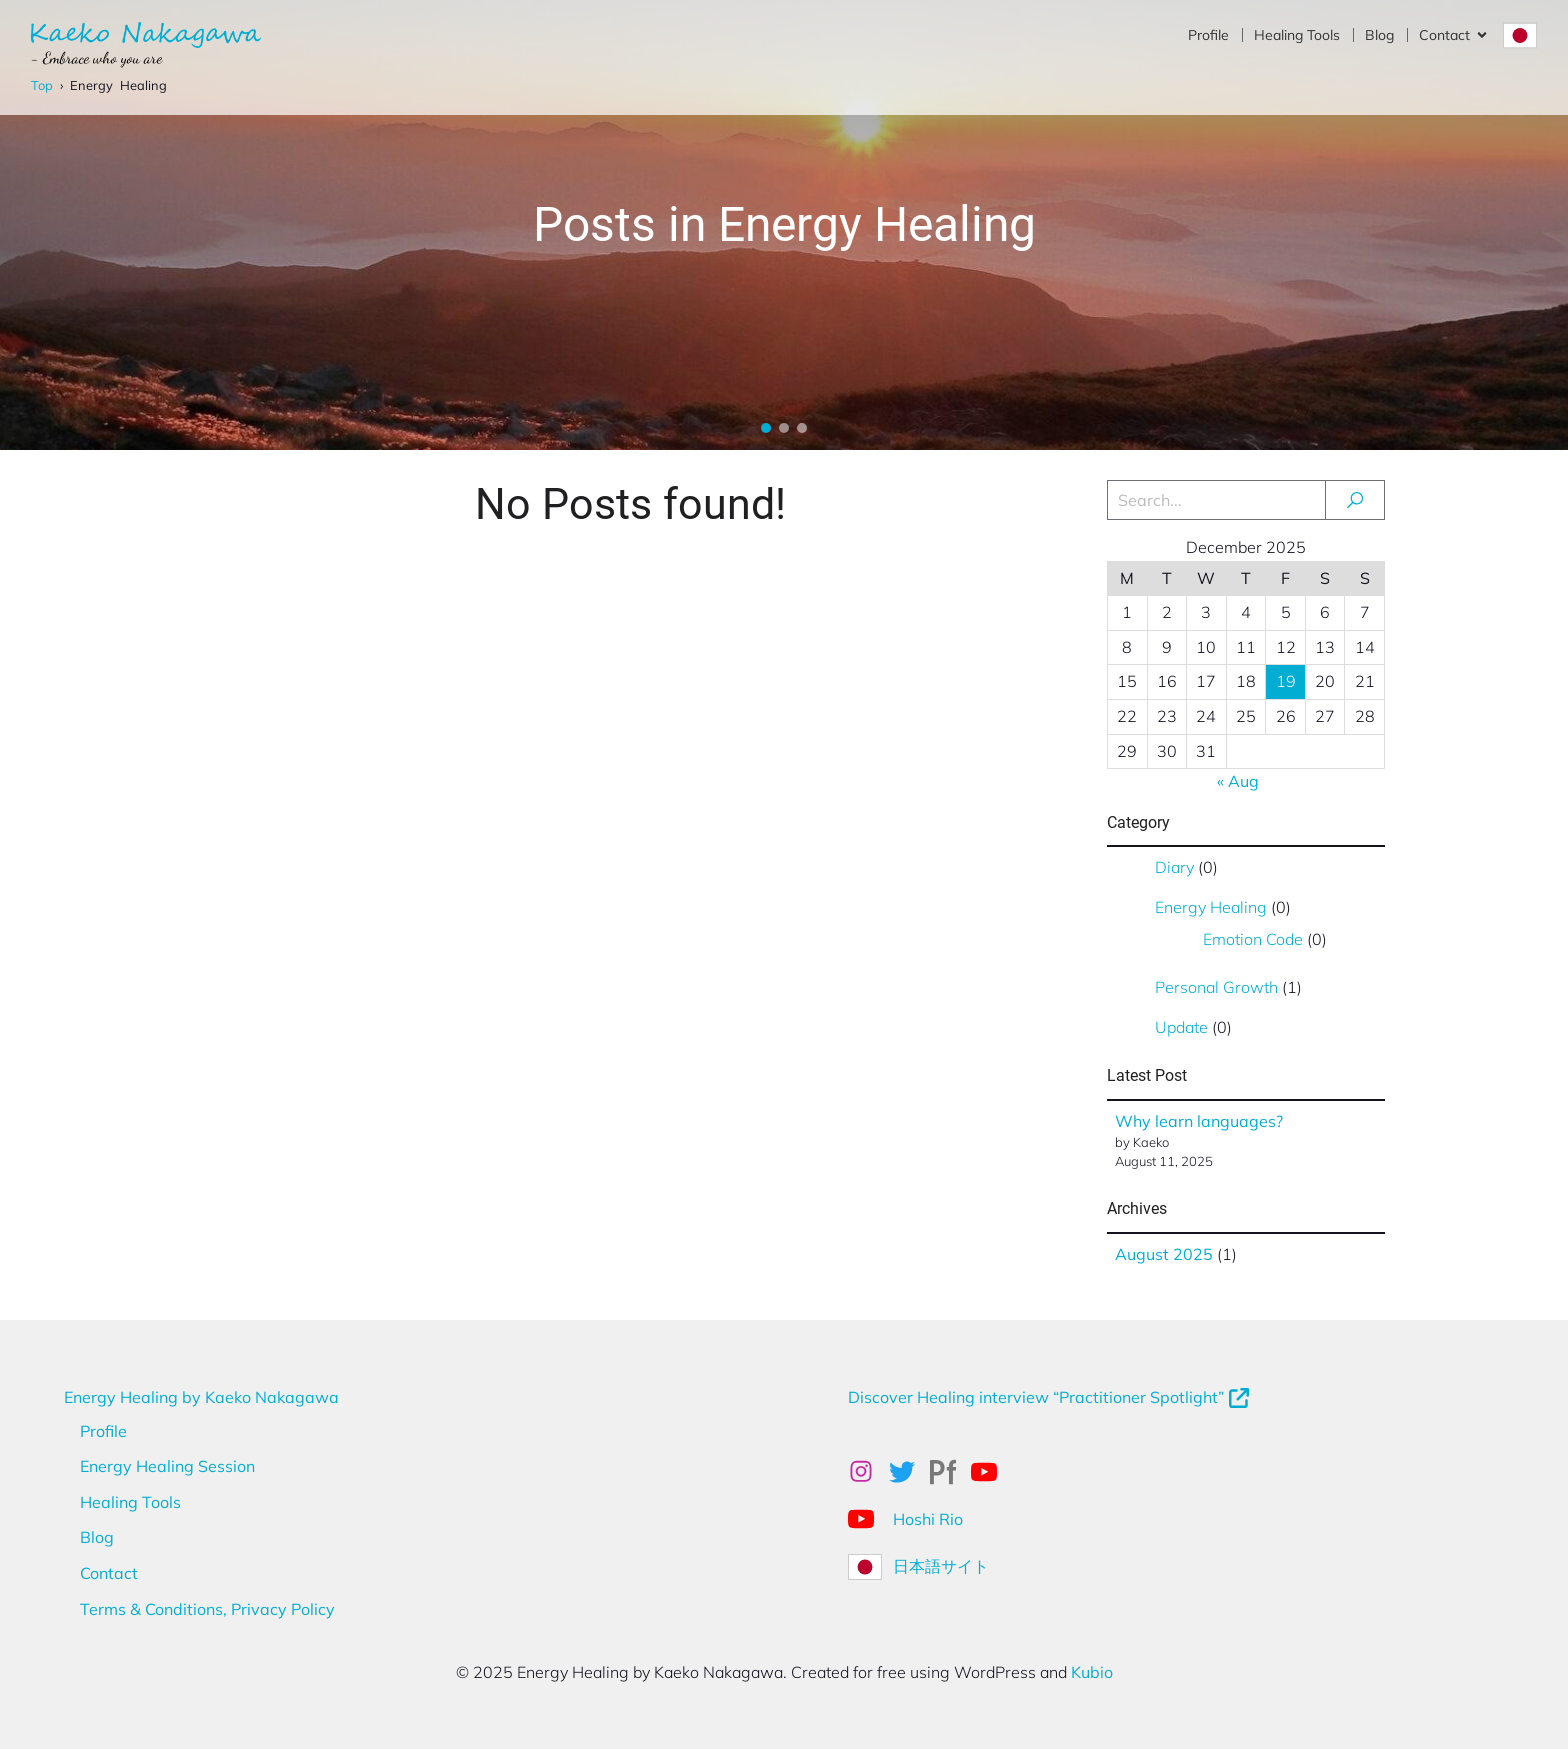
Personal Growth (1216, 987)
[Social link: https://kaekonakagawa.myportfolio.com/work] (950, 1471)
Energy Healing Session (167, 1466)
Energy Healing (1211, 907)
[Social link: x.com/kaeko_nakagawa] (909, 1471)
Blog (1379, 35)
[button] (766, 428)
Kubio (1092, 1672)
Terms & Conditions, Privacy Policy (207, 1609)
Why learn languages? (1199, 1121)
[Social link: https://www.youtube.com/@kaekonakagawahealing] (991, 1471)
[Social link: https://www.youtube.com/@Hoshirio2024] (868, 1518)
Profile (1208, 35)
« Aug (1238, 781)
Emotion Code (1253, 939)
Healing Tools (1297, 35)
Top (42, 85)
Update (1181, 1027)
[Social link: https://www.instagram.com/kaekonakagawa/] (868, 1471)
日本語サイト (941, 1566)
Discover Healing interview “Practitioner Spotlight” (1036, 1397)
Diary (1174, 867)
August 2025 (1164, 1254)
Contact (109, 1573)
